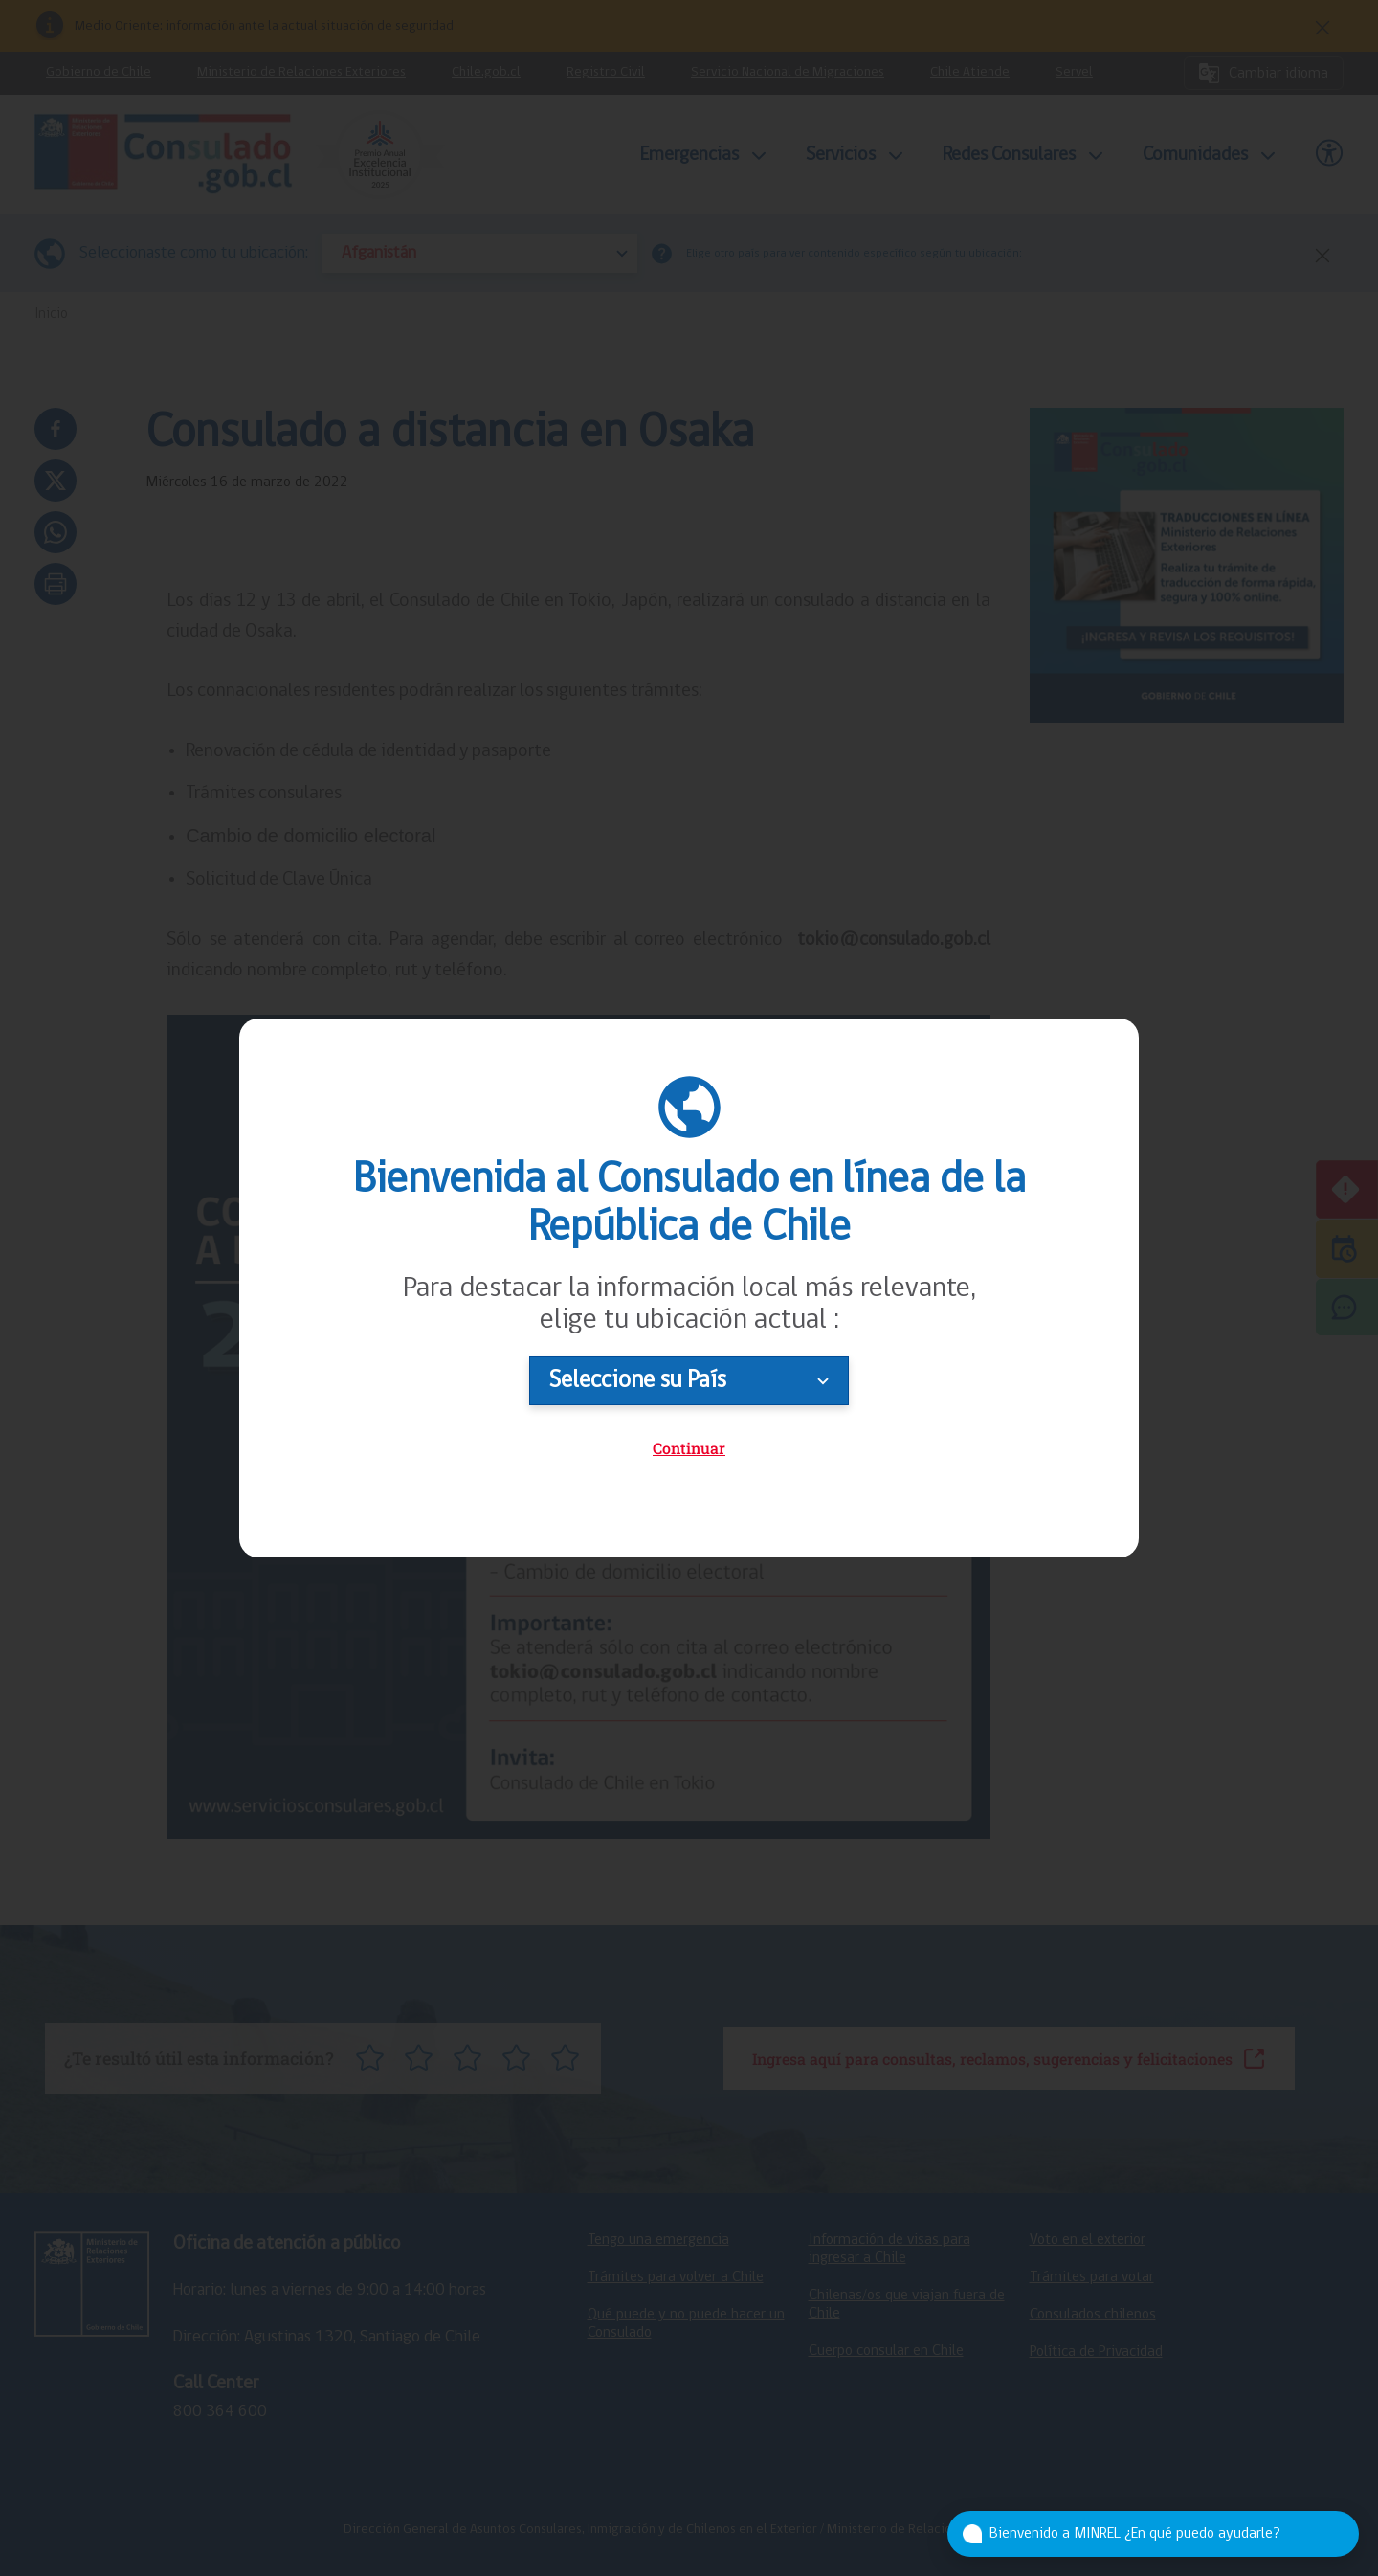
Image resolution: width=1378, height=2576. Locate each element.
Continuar (689, 1448)
